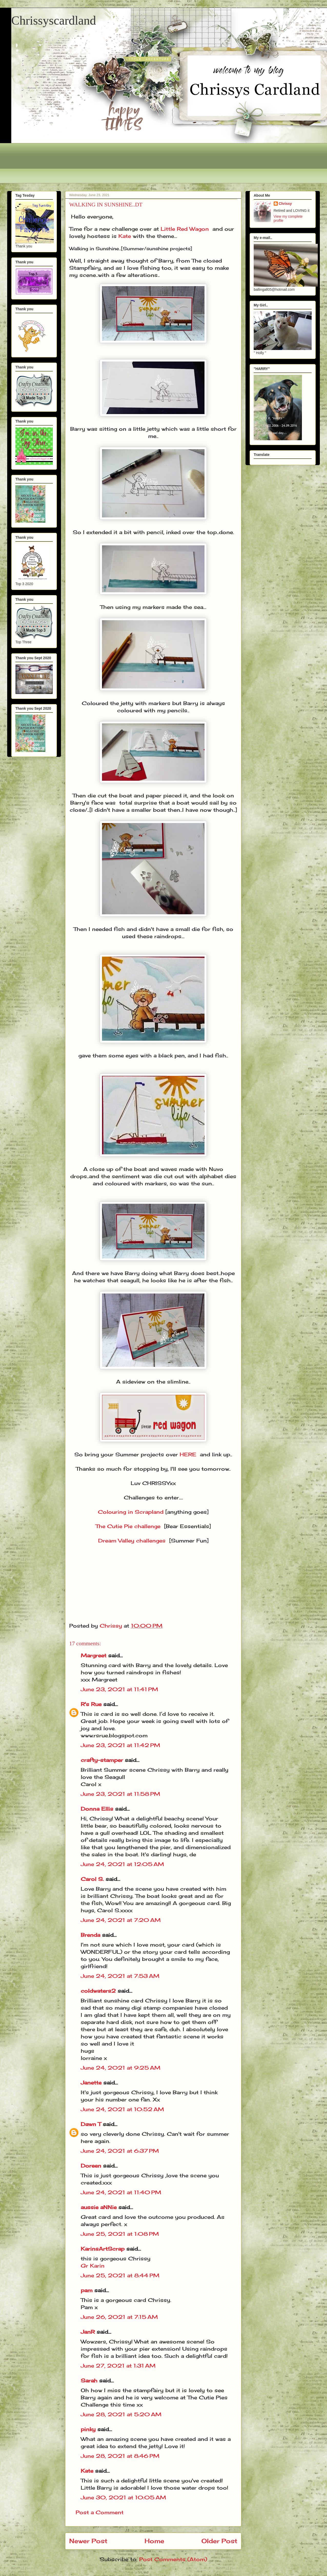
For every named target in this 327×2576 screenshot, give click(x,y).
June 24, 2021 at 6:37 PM (120, 2151)
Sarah (89, 2380)
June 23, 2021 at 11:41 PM (119, 1689)
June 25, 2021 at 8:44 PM (120, 2275)
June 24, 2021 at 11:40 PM (121, 2192)
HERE (188, 1454)
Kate (124, 236)
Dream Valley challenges (132, 1540)
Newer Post (88, 2541)
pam (87, 2290)
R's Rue (91, 1704)
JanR (88, 2332)
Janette (91, 2082)
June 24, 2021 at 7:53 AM (120, 1976)
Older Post (219, 2541)
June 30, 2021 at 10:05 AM (123, 2497)
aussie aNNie (99, 2207)
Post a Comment (100, 2512)
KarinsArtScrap (103, 2249)
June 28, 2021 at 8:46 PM (120, 2456)
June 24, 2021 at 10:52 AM (122, 2109)
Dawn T (91, 2124)
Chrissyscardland (53, 20)
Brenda (90, 1935)
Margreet (93, 1655)
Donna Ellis (97, 1809)
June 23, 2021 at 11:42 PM (120, 1745)
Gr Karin (93, 2265)
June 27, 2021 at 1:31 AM (118, 2365)
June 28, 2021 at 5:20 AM (121, 2414)
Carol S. (92, 1879)
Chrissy (285, 204)
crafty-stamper (102, 1760)
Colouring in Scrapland (130, 1512)
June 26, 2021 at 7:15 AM (119, 2317)
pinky (88, 2429)
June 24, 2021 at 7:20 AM (121, 1920)
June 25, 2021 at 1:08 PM (120, 2234)
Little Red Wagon (185, 229)
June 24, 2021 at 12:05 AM (122, 1864)
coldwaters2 (98, 1991)
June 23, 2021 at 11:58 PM (120, 1794)
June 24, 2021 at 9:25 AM (120, 2067)
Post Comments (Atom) (173, 2559)
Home (154, 2541)
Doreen (91, 2165)
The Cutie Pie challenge (128, 1526)
